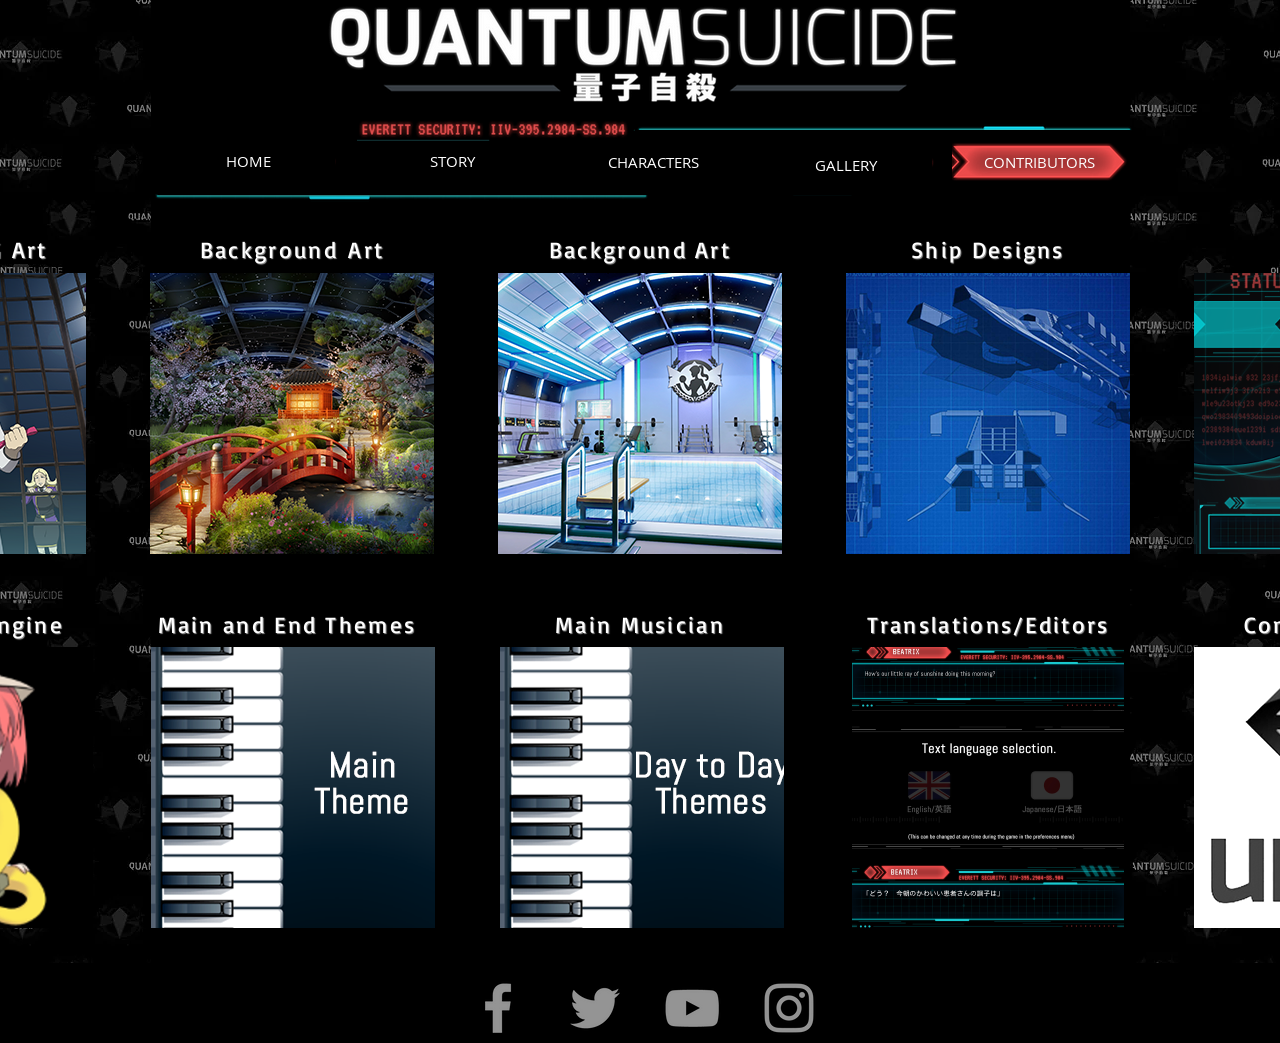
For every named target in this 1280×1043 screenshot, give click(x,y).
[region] (292, 413)
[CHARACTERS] (653, 162)
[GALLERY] (845, 165)
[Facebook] (498, 1008)
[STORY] (452, 161)
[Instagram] (789, 1008)
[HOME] (248, 161)
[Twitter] (595, 1008)
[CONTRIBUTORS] (1039, 162)
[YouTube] (692, 1008)
